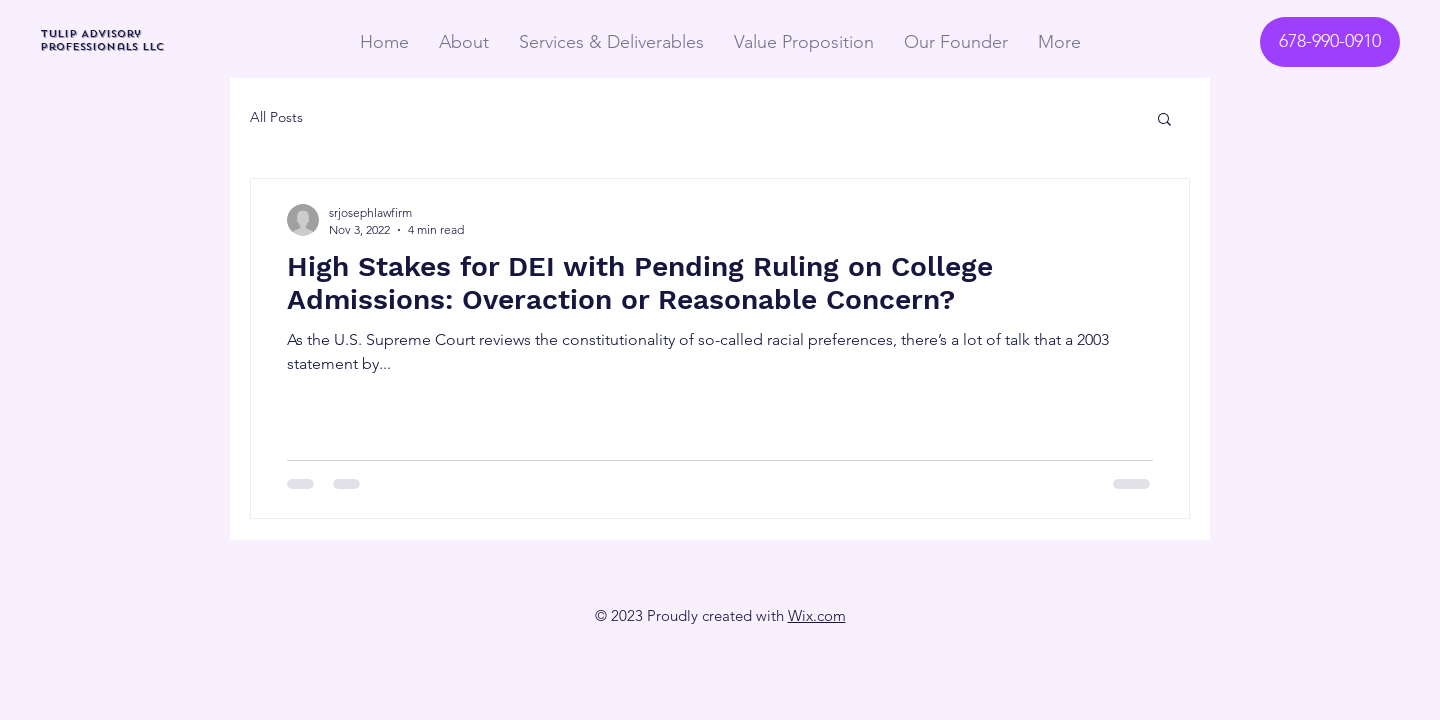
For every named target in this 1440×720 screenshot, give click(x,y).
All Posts (276, 117)
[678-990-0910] (1330, 42)
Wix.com (817, 615)
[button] (1164, 120)
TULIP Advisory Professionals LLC (102, 40)
